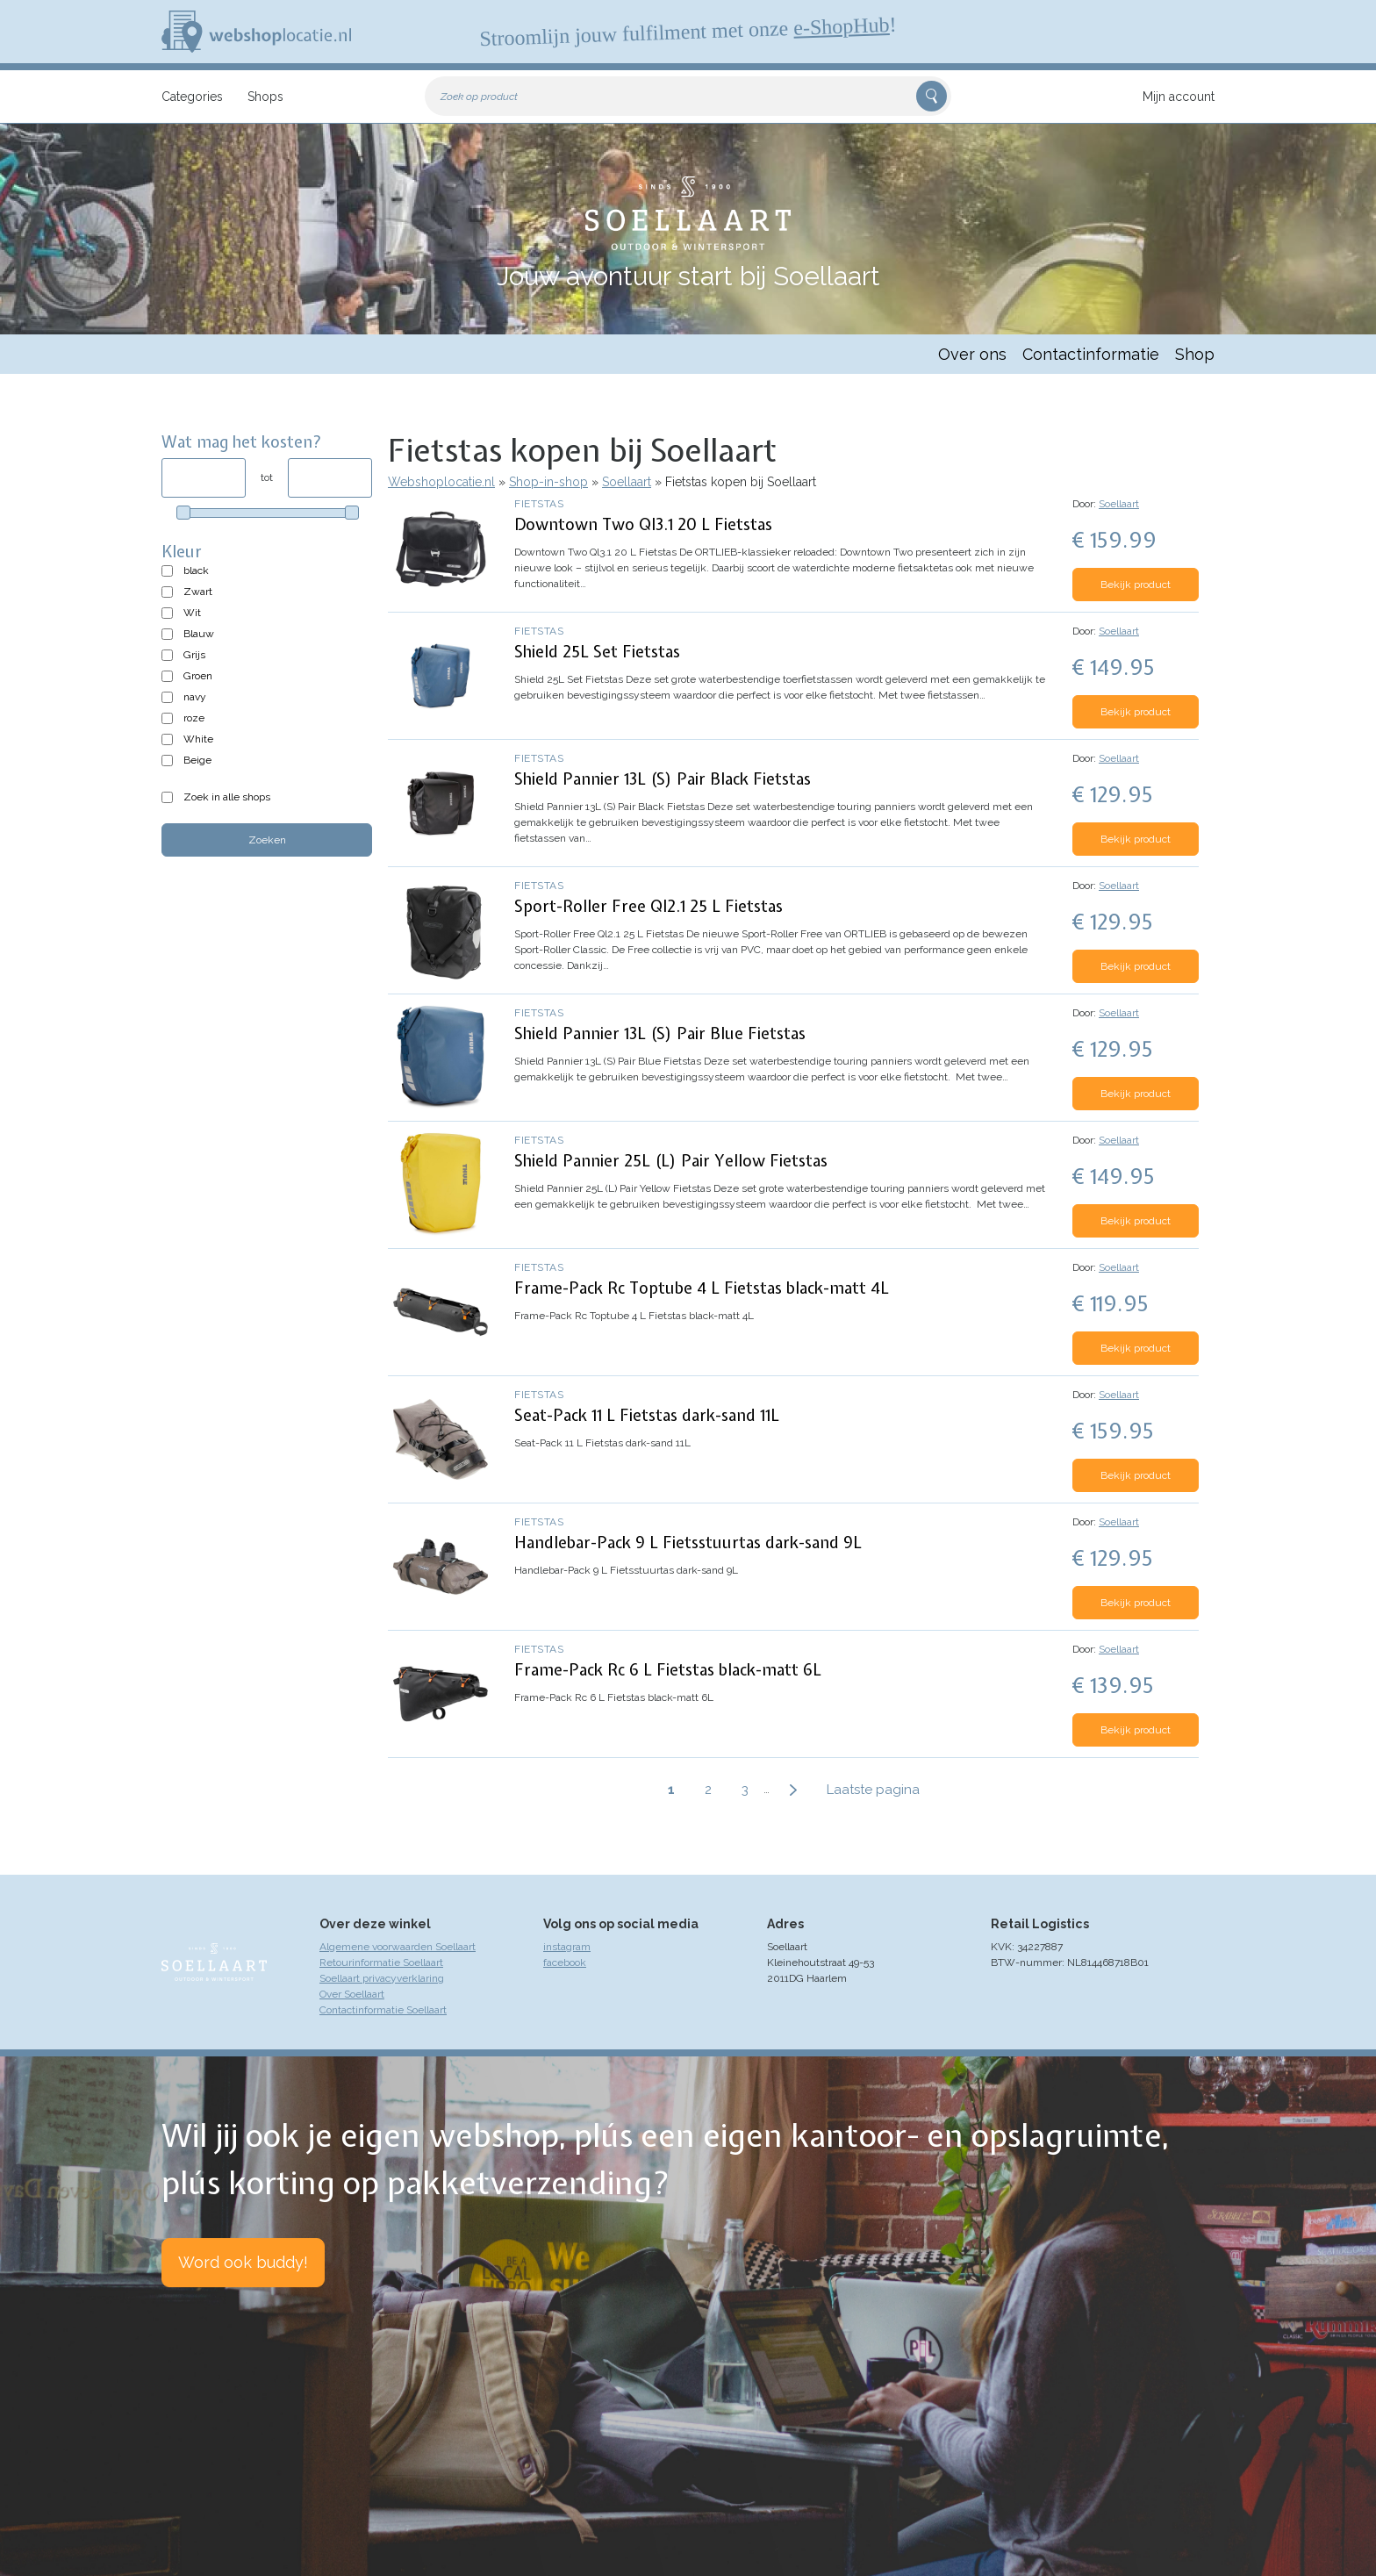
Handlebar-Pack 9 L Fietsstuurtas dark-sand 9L (688, 1542)
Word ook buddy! (243, 2262)
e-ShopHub (841, 26)
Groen (197, 676)
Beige (197, 760)
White (198, 739)
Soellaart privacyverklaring (381, 1978)
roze (193, 718)
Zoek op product (479, 96)
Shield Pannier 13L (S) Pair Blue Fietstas (660, 1033)
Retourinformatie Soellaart (381, 1962)
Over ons (972, 354)
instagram (567, 1947)
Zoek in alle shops (226, 797)
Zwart (197, 591)
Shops (265, 97)
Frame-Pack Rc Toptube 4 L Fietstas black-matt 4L (701, 1288)
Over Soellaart (351, 1994)
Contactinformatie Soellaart (383, 2010)
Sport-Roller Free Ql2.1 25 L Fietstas (648, 906)
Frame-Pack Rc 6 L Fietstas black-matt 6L (667, 1670)
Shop (1195, 354)
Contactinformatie (1090, 354)
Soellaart (626, 482)
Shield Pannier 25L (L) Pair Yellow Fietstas (671, 1161)
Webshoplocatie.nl (441, 482)
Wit (192, 612)
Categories (192, 97)
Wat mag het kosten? (241, 442)
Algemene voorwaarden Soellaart (397, 1947)
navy (194, 697)
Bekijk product (1135, 584)
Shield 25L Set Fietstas (597, 652)
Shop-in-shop (548, 482)
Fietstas (538, 504)
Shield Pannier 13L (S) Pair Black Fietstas (662, 779)
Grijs (194, 655)
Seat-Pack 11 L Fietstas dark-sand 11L (646, 1415)
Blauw (198, 634)
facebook (564, 1962)
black (196, 570)
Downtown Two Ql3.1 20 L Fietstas (643, 524)
